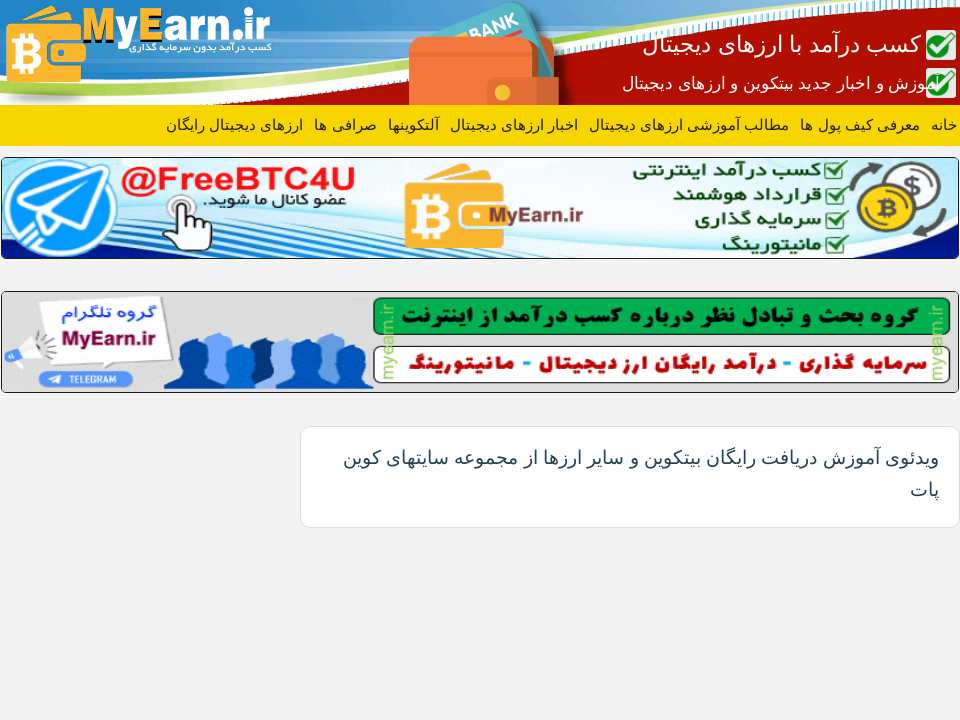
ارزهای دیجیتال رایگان (234, 124)
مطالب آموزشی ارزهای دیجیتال (689, 124)
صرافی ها (345, 124)
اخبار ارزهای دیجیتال (514, 124)
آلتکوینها (413, 124)
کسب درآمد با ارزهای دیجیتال (781, 44)
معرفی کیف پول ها (860, 124)
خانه (944, 124)
